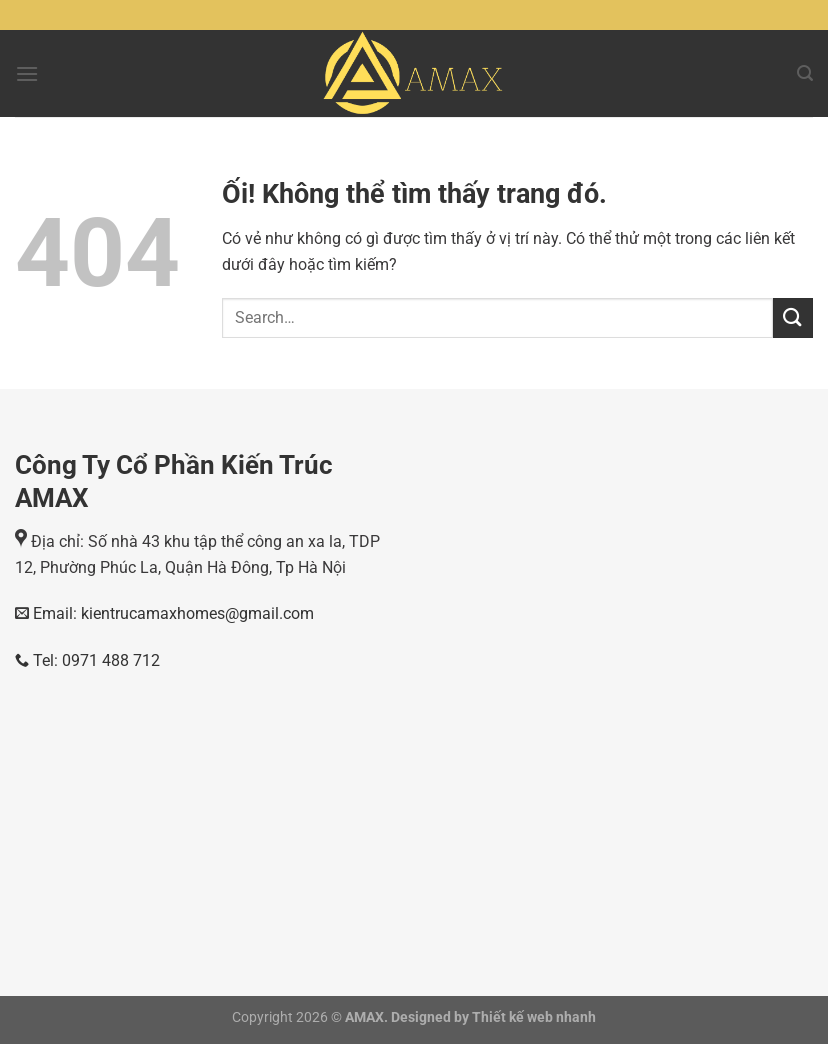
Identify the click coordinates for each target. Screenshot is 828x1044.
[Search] (805, 73)
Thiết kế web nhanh (532, 1017)
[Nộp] (793, 317)
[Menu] (27, 73)
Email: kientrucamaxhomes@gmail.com (171, 613)
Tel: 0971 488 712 (87, 660)
